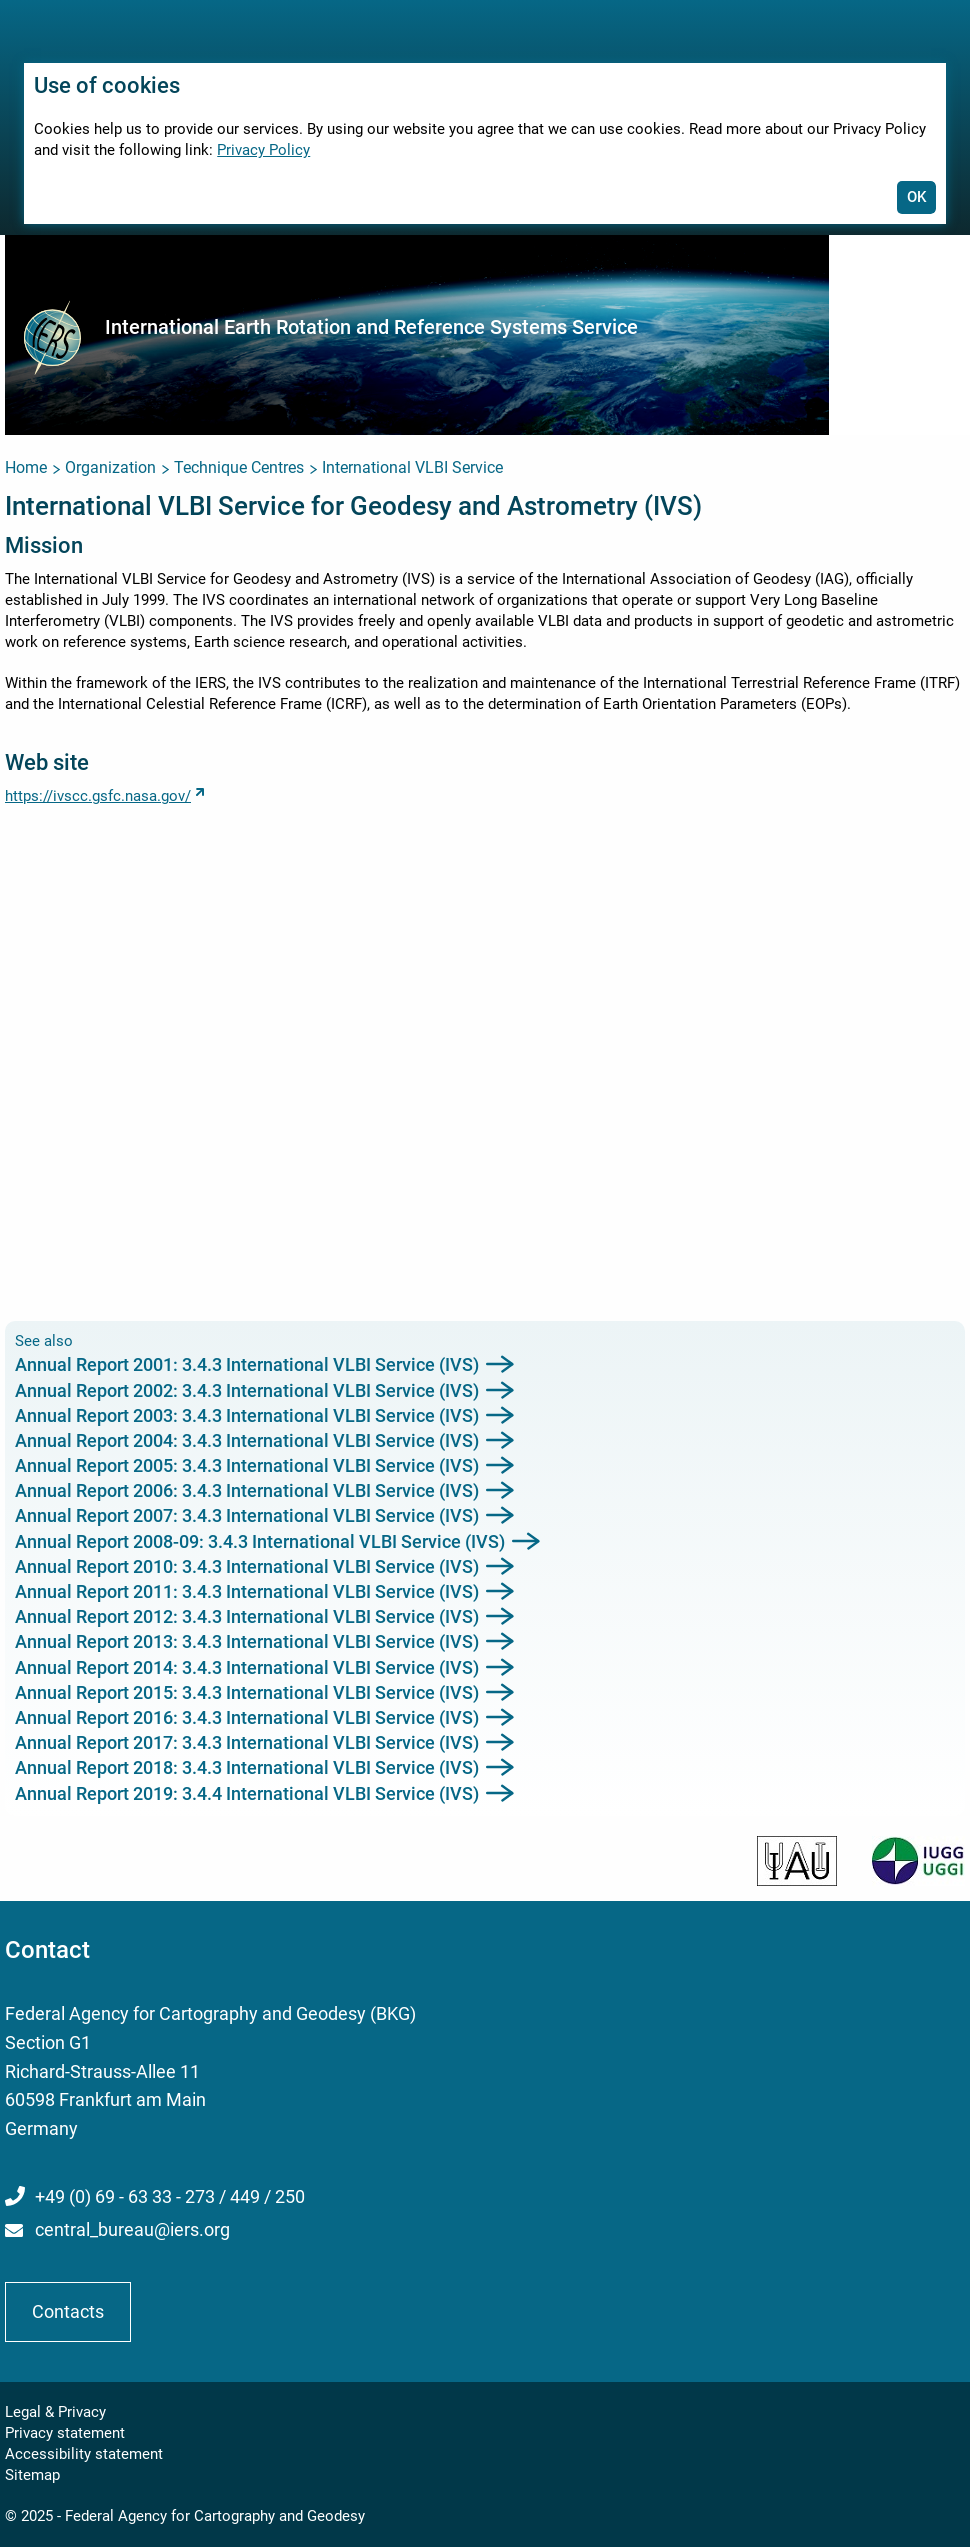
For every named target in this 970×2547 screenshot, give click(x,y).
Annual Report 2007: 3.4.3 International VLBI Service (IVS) (247, 1515)
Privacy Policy (263, 150)
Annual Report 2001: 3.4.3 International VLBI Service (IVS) (247, 1364)
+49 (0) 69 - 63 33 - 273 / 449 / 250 (170, 2196)
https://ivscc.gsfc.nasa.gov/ (98, 796)
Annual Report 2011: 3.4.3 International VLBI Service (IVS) (247, 1591)
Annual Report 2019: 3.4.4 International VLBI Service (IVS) (247, 1793)
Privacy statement (65, 2433)
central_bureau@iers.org (132, 2229)
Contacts (68, 2311)
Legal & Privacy (55, 2412)
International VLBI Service (412, 467)
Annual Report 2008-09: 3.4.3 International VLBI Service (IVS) (260, 1541)
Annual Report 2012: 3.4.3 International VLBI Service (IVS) (247, 1616)
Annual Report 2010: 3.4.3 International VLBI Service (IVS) (247, 1566)
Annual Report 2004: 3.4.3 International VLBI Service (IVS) (247, 1440)
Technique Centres (239, 467)
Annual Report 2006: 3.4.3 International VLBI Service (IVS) (247, 1490)
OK (916, 197)
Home (26, 467)
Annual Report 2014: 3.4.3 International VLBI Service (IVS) (247, 1667)
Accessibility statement (84, 2454)
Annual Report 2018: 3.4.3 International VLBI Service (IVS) (247, 1767)
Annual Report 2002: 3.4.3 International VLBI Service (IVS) (247, 1390)
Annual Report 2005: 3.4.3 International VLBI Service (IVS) (247, 1465)
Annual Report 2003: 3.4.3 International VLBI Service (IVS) (247, 1415)
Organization (110, 467)
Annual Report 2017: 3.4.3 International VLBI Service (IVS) (247, 1742)
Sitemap (32, 2475)
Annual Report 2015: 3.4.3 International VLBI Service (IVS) (247, 1692)
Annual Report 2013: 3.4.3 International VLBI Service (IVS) (247, 1641)
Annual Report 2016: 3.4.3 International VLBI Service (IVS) (247, 1717)
